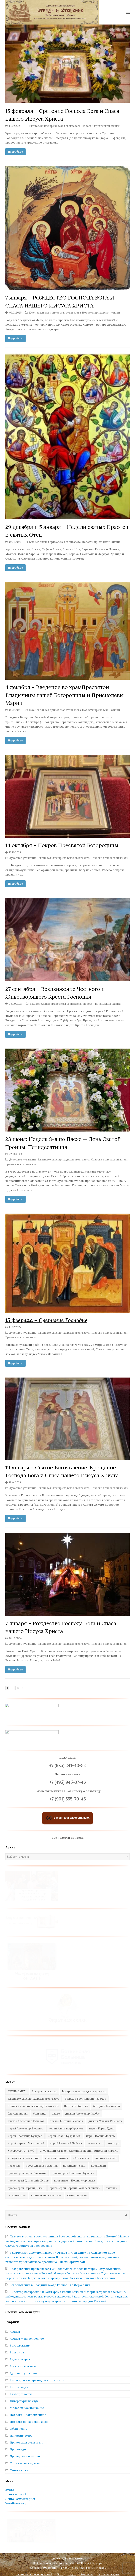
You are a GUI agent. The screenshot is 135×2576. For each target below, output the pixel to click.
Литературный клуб (24, 2388)
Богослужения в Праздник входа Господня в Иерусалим (50, 2272)
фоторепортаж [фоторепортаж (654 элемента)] (77, 2182)
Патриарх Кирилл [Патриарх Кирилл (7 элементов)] (76, 2093)
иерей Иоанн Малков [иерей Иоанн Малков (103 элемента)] (100, 2123)
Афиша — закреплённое (27, 2325)
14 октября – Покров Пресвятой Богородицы (61, 845)
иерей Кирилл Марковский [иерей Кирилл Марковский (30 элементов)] (26, 2130)
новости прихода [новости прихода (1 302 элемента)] (56, 2145)
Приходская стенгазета (21, 1164)
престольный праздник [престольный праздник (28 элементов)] (42, 2152)
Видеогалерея (20, 2346)
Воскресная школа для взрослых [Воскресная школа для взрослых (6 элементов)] (84, 2078)
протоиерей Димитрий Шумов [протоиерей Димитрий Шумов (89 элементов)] (28, 2167)
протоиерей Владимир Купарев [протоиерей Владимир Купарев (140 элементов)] (73, 2160)
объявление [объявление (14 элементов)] (81, 2145)
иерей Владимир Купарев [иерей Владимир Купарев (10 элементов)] (25, 2123)
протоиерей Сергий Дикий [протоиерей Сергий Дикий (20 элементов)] (26, 2175)
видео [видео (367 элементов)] (56, 2100)
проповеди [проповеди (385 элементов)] (98, 2152)
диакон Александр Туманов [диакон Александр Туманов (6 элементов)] (26, 2108)
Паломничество (21, 2422)
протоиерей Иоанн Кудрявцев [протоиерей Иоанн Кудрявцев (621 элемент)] (74, 2167)
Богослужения (20, 2332)
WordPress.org (15, 2490)
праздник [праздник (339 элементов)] (14, 2152)
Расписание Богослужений (34, 2561)
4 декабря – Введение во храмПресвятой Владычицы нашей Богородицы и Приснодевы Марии (64, 695)
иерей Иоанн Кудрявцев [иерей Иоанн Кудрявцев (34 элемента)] (64, 2123)
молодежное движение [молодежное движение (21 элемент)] (23, 2145)
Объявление (18, 2415)
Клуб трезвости (21, 2381)
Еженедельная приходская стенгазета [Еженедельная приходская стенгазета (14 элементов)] (33, 2085)
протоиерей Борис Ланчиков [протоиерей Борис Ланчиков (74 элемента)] (27, 2160)
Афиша (15, 2318)
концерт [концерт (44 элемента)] (113, 2130)
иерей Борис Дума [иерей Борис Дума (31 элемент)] (101, 2115)
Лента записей (15, 2481)
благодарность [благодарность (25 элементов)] (18, 2100)
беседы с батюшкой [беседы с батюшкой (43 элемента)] (106, 2093)
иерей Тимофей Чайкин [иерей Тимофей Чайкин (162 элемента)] (66, 2130)
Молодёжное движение (27, 2395)
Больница (17, 2339)
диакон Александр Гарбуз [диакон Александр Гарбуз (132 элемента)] (82, 2100)
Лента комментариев (20, 2486)
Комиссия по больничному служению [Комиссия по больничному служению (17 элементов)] (33, 2093)
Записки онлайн (109, 2561)
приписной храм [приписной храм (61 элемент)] (74, 2152)
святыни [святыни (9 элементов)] (111, 2175)
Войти (9, 2476)
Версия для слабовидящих (67, 1818)
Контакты (86, 2561)
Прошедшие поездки (25, 2443)
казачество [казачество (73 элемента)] (95, 2130)
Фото (60, 2561)
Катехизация (19, 2374)
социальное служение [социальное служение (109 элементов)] (46, 2182)
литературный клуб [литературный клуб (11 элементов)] (21, 2137)
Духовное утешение (22, 858)
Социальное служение (26, 2450)
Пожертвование (69, 2567)
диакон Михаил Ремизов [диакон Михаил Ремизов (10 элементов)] (105, 2108)
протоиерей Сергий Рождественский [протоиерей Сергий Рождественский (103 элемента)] (75, 2175)
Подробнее (15, 151)
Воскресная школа (23, 2353)
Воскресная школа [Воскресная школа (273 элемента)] (44, 2078)
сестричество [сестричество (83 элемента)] (17, 2182)
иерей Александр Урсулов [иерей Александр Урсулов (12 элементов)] (65, 2115)
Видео (72, 2561)
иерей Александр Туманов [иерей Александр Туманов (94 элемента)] (25, 2115)
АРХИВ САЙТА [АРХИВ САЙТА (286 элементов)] (17, 2078)
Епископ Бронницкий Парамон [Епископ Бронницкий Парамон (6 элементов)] (85, 2085)
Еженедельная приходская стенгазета (54, 126)
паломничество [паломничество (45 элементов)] (105, 2145)
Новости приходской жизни (101, 126)
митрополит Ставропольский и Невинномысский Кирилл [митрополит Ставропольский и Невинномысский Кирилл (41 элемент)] (79, 2137)
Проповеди (18, 2436)
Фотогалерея (19, 2457)
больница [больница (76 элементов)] (39, 2100)
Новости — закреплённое (28, 2402)
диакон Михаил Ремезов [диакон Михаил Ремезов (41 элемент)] (66, 2108)
